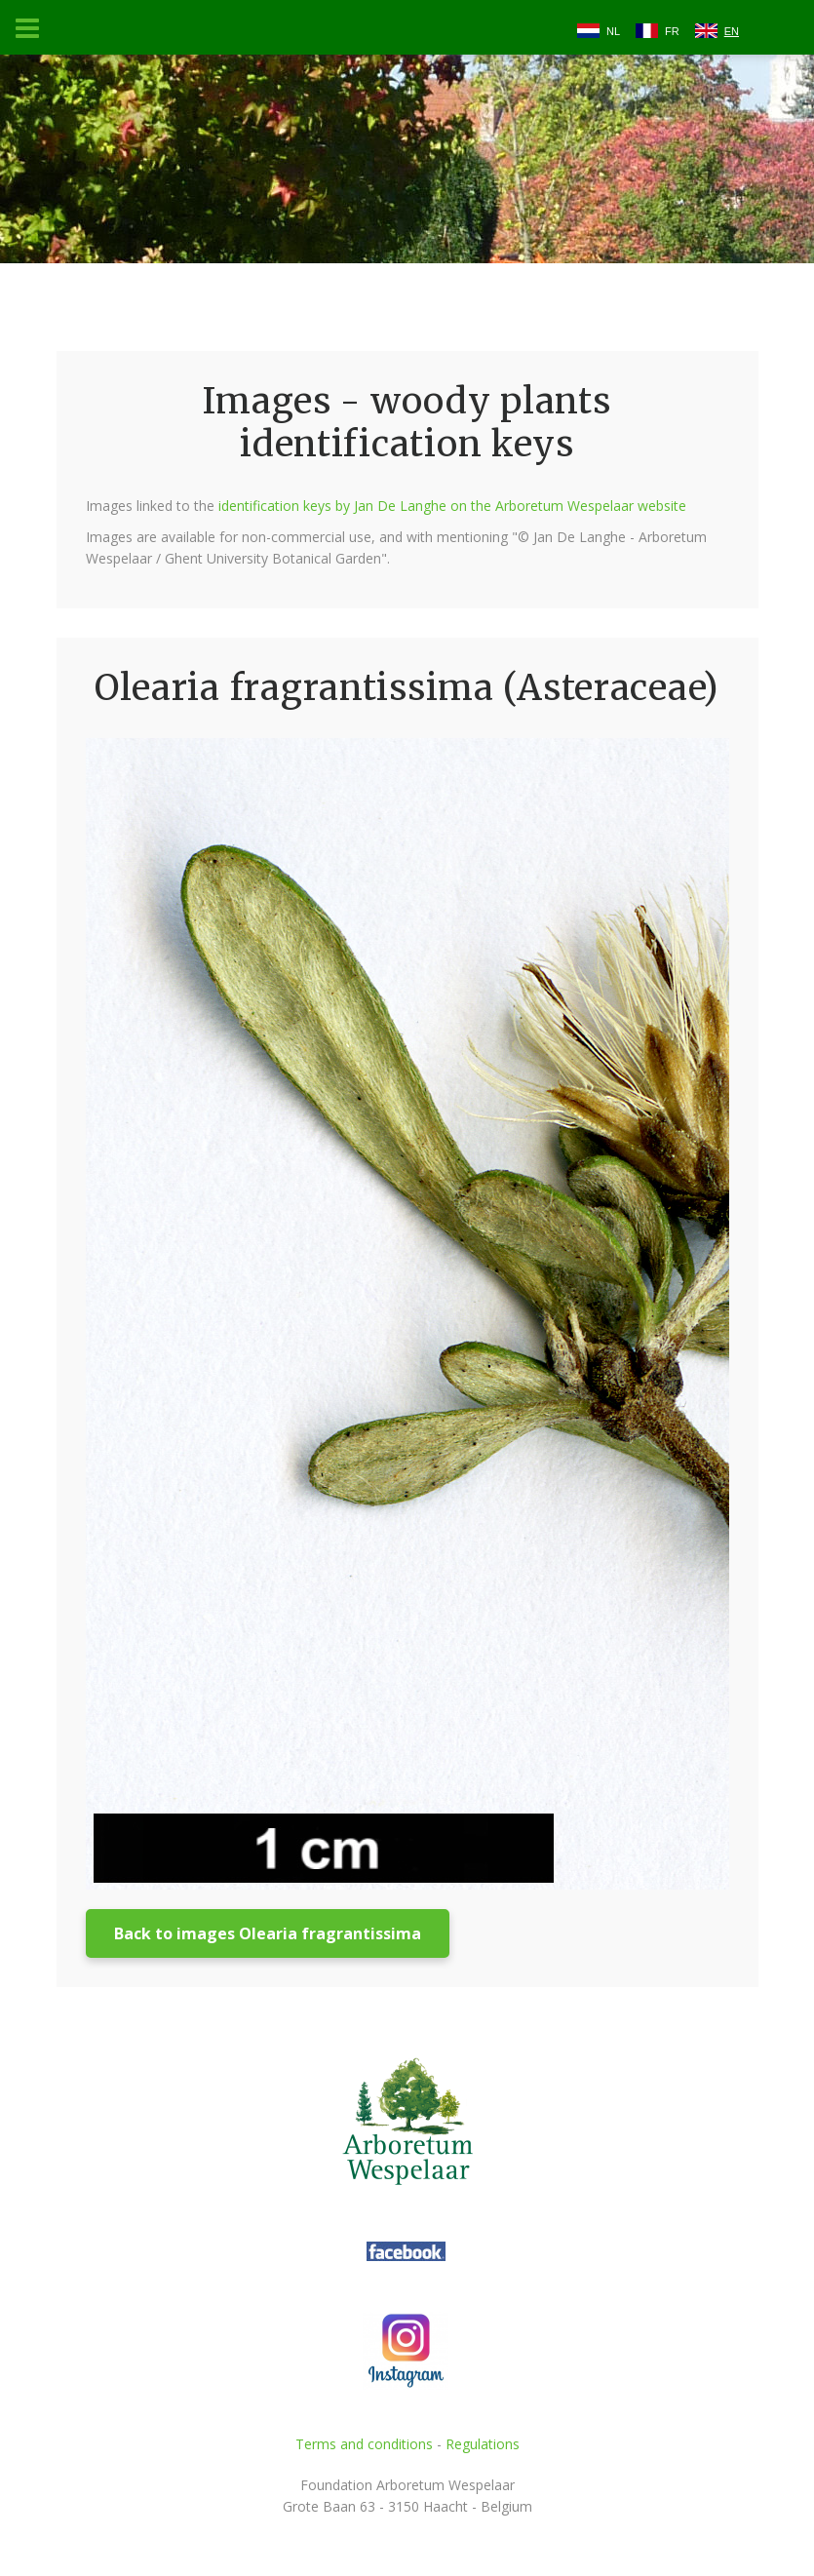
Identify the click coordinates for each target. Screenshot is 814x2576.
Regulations (483, 2444)
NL (613, 31)
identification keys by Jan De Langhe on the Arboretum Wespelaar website (452, 505)
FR (672, 31)
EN (731, 31)
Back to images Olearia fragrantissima (267, 1933)
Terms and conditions (364, 2444)
